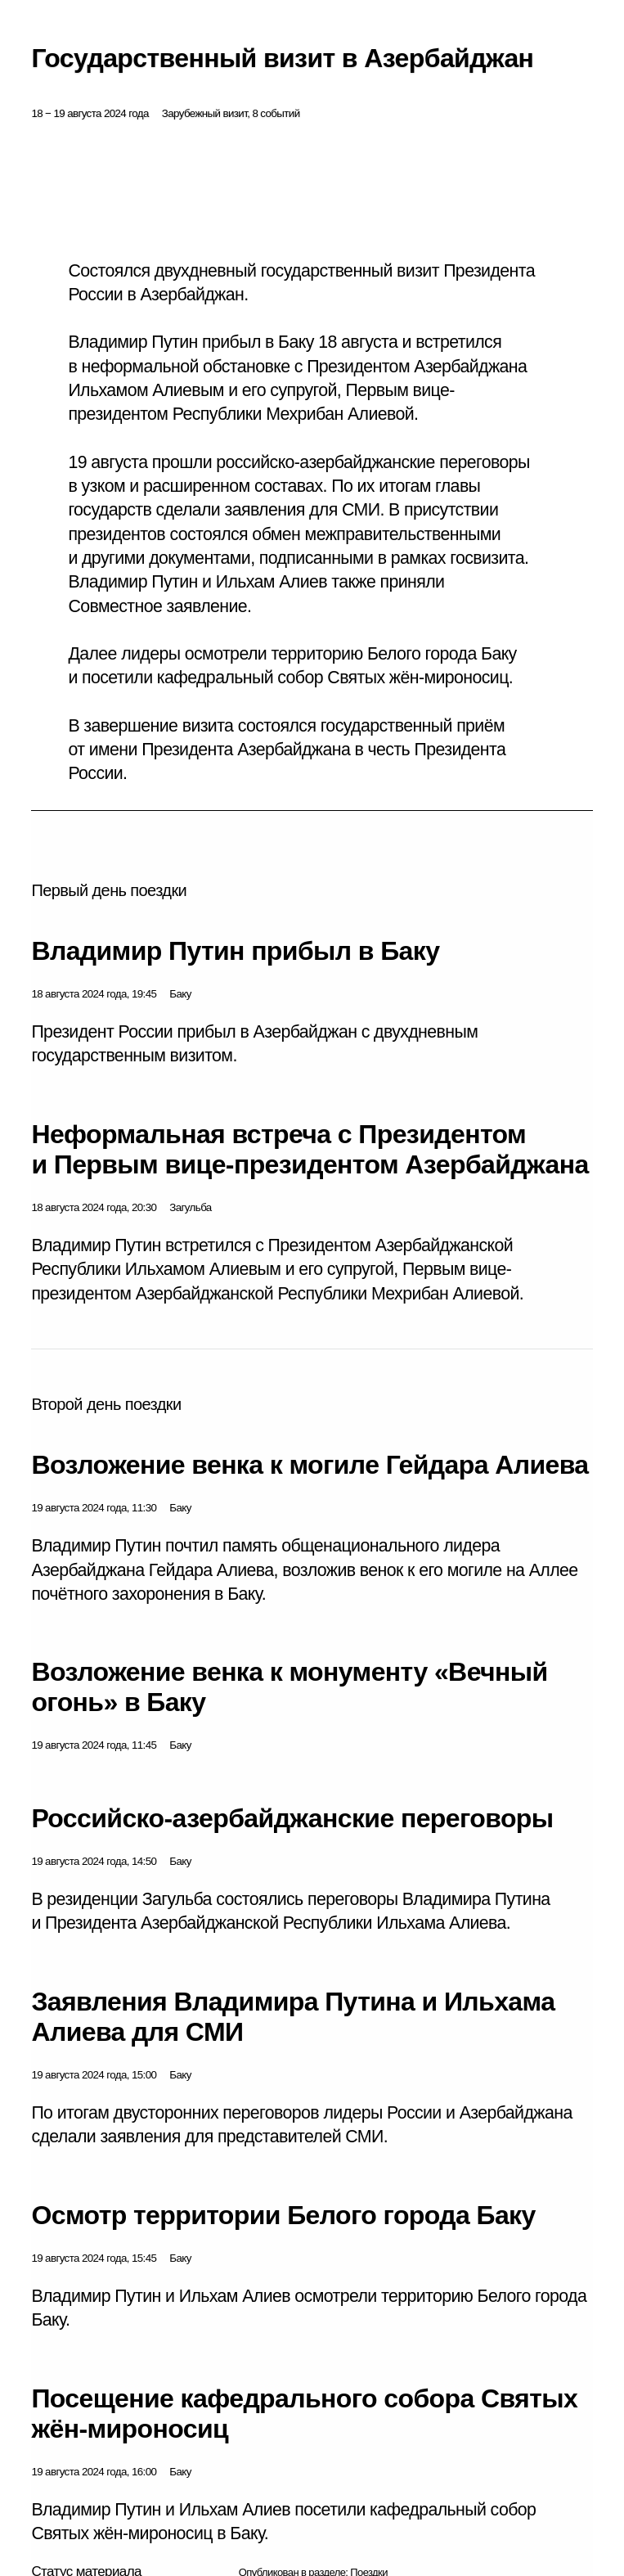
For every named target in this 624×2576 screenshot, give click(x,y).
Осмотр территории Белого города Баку (283, 2215)
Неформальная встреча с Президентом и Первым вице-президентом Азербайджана (309, 1149)
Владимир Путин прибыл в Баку (235, 951)
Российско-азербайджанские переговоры (292, 1818)
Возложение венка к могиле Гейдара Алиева (309, 1464)
